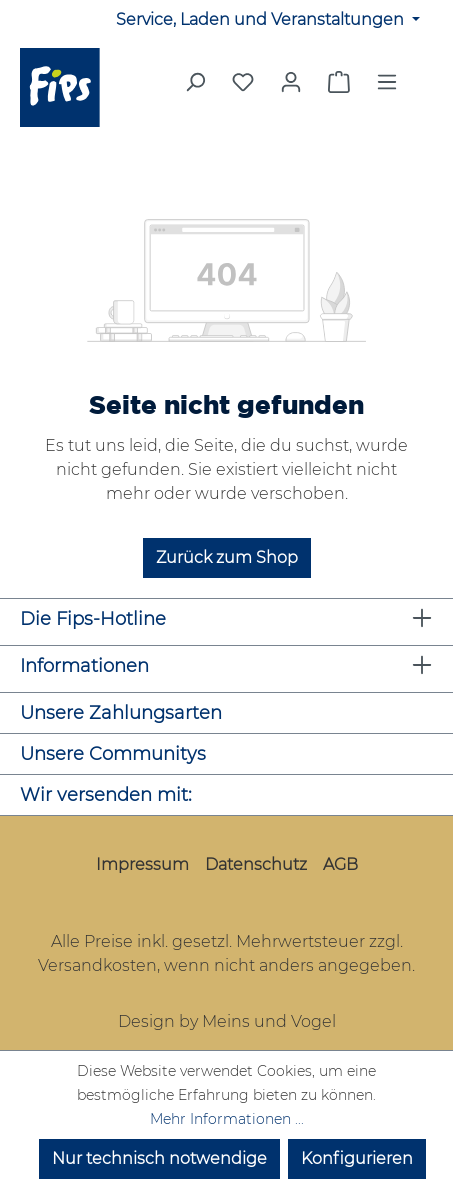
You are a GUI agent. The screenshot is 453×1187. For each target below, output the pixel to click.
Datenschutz (256, 864)
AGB (340, 864)
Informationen (84, 666)
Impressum (142, 864)
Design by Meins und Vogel (227, 1021)
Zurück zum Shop (227, 557)
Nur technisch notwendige (159, 1158)
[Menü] (387, 88)
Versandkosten (97, 965)
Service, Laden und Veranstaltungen (262, 19)
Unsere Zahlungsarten (121, 713)
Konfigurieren (357, 1158)
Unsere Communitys (113, 754)
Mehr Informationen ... (227, 1119)
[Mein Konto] (291, 82)
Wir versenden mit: (106, 795)
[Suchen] (195, 88)
